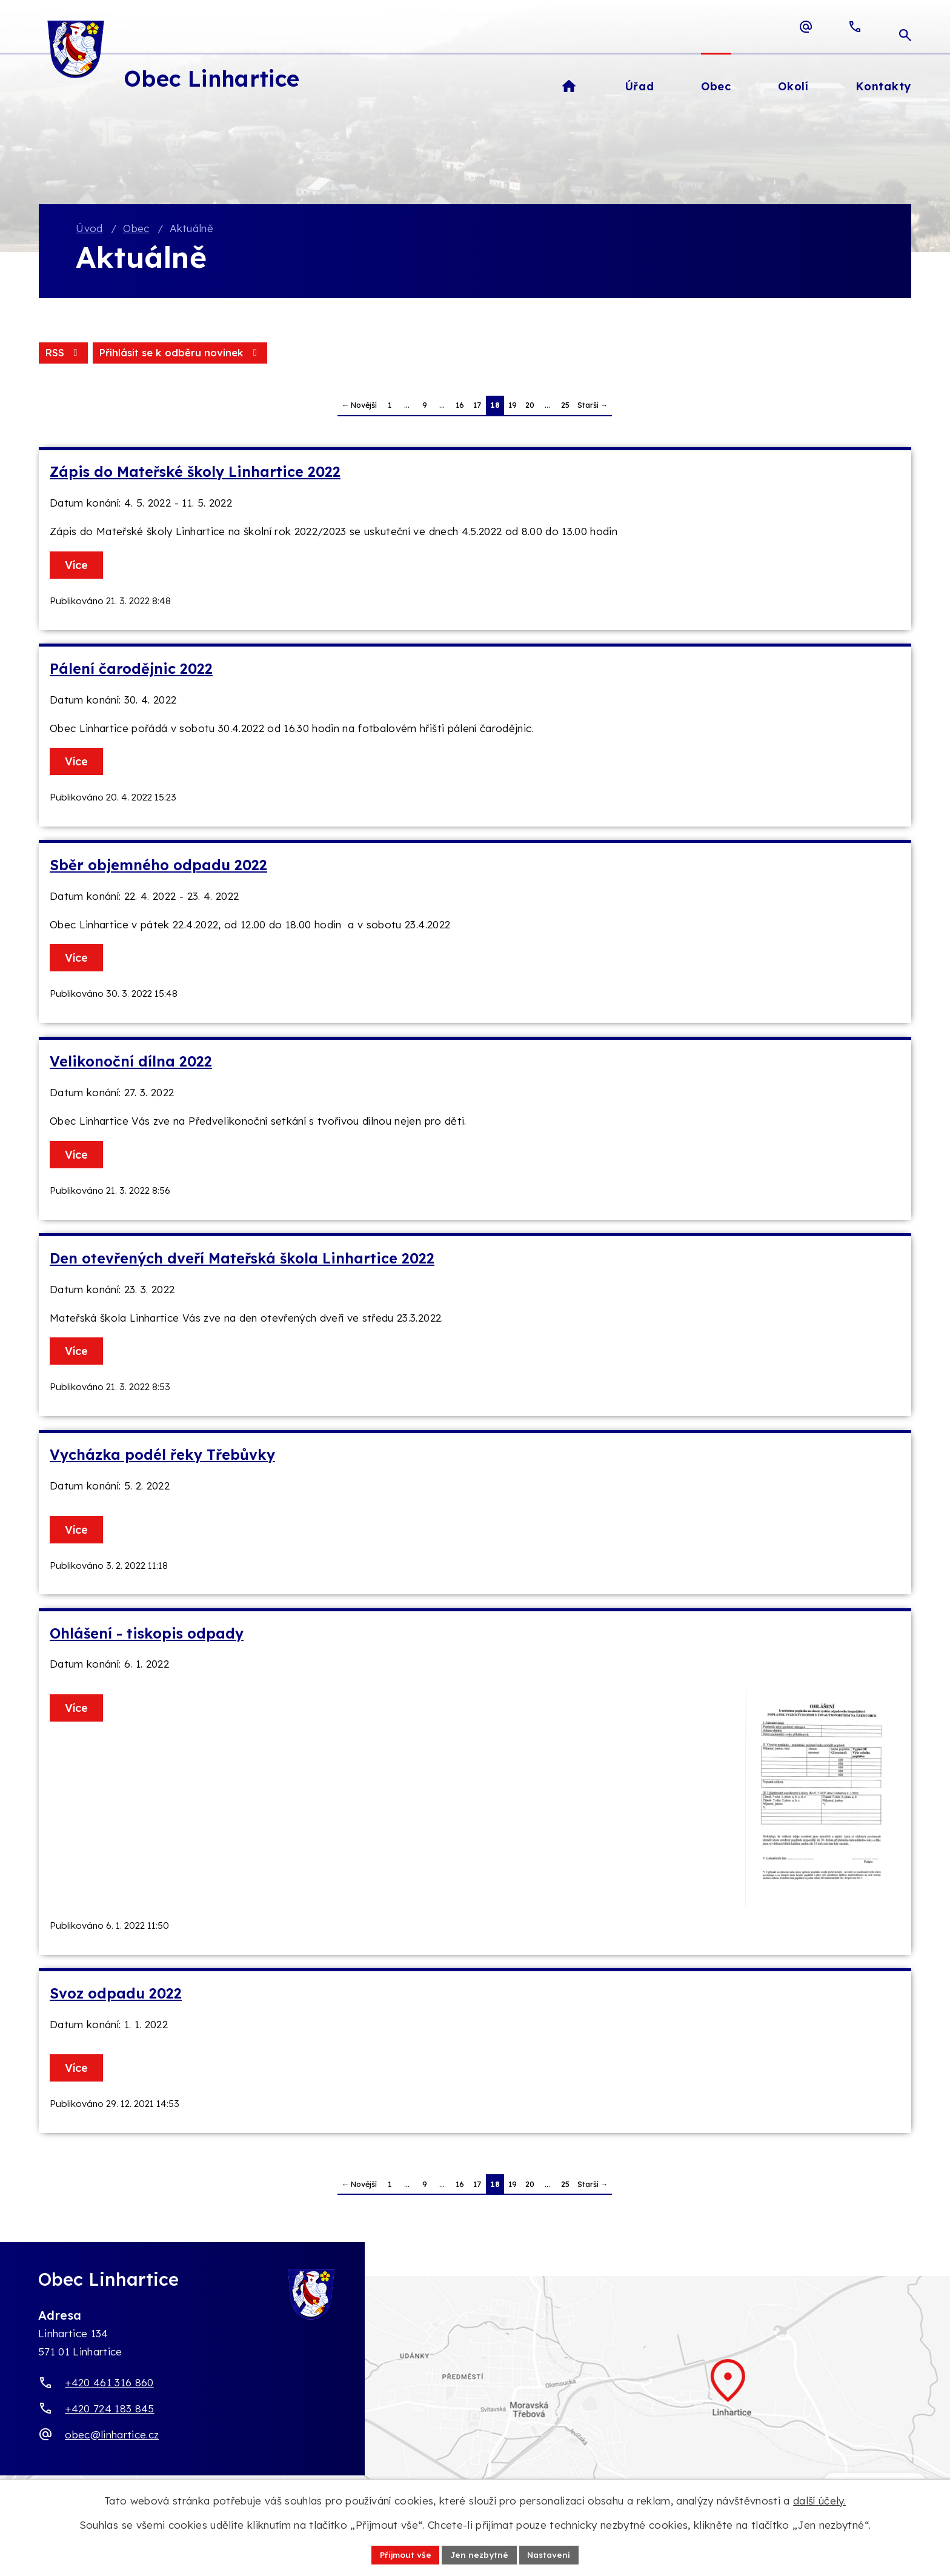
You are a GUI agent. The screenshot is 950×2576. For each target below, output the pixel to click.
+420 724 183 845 (109, 2409)
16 (460, 406)
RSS (63, 353)
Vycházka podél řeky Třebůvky (162, 1456)
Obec (136, 228)
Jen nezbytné (479, 2554)
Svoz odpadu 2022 (116, 1994)
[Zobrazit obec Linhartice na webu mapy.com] (475, 2394)
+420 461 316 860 (109, 2383)
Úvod (89, 228)
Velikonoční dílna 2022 (131, 1062)
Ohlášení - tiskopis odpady (147, 1634)
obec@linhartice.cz (112, 2435)
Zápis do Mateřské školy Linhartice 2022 (195, 473)
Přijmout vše (404, 2554)
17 (477, 406)
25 (565, 406)
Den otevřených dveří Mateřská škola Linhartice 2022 (242, 1259)
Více (77, 566)
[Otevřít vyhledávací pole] (905, 27)
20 (529, 406)
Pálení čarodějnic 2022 (131, 669)
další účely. (819, 2500)
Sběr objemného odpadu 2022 (158, 866)
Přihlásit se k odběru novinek (182, 353)
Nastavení (550, 2554)
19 (512, 406)
